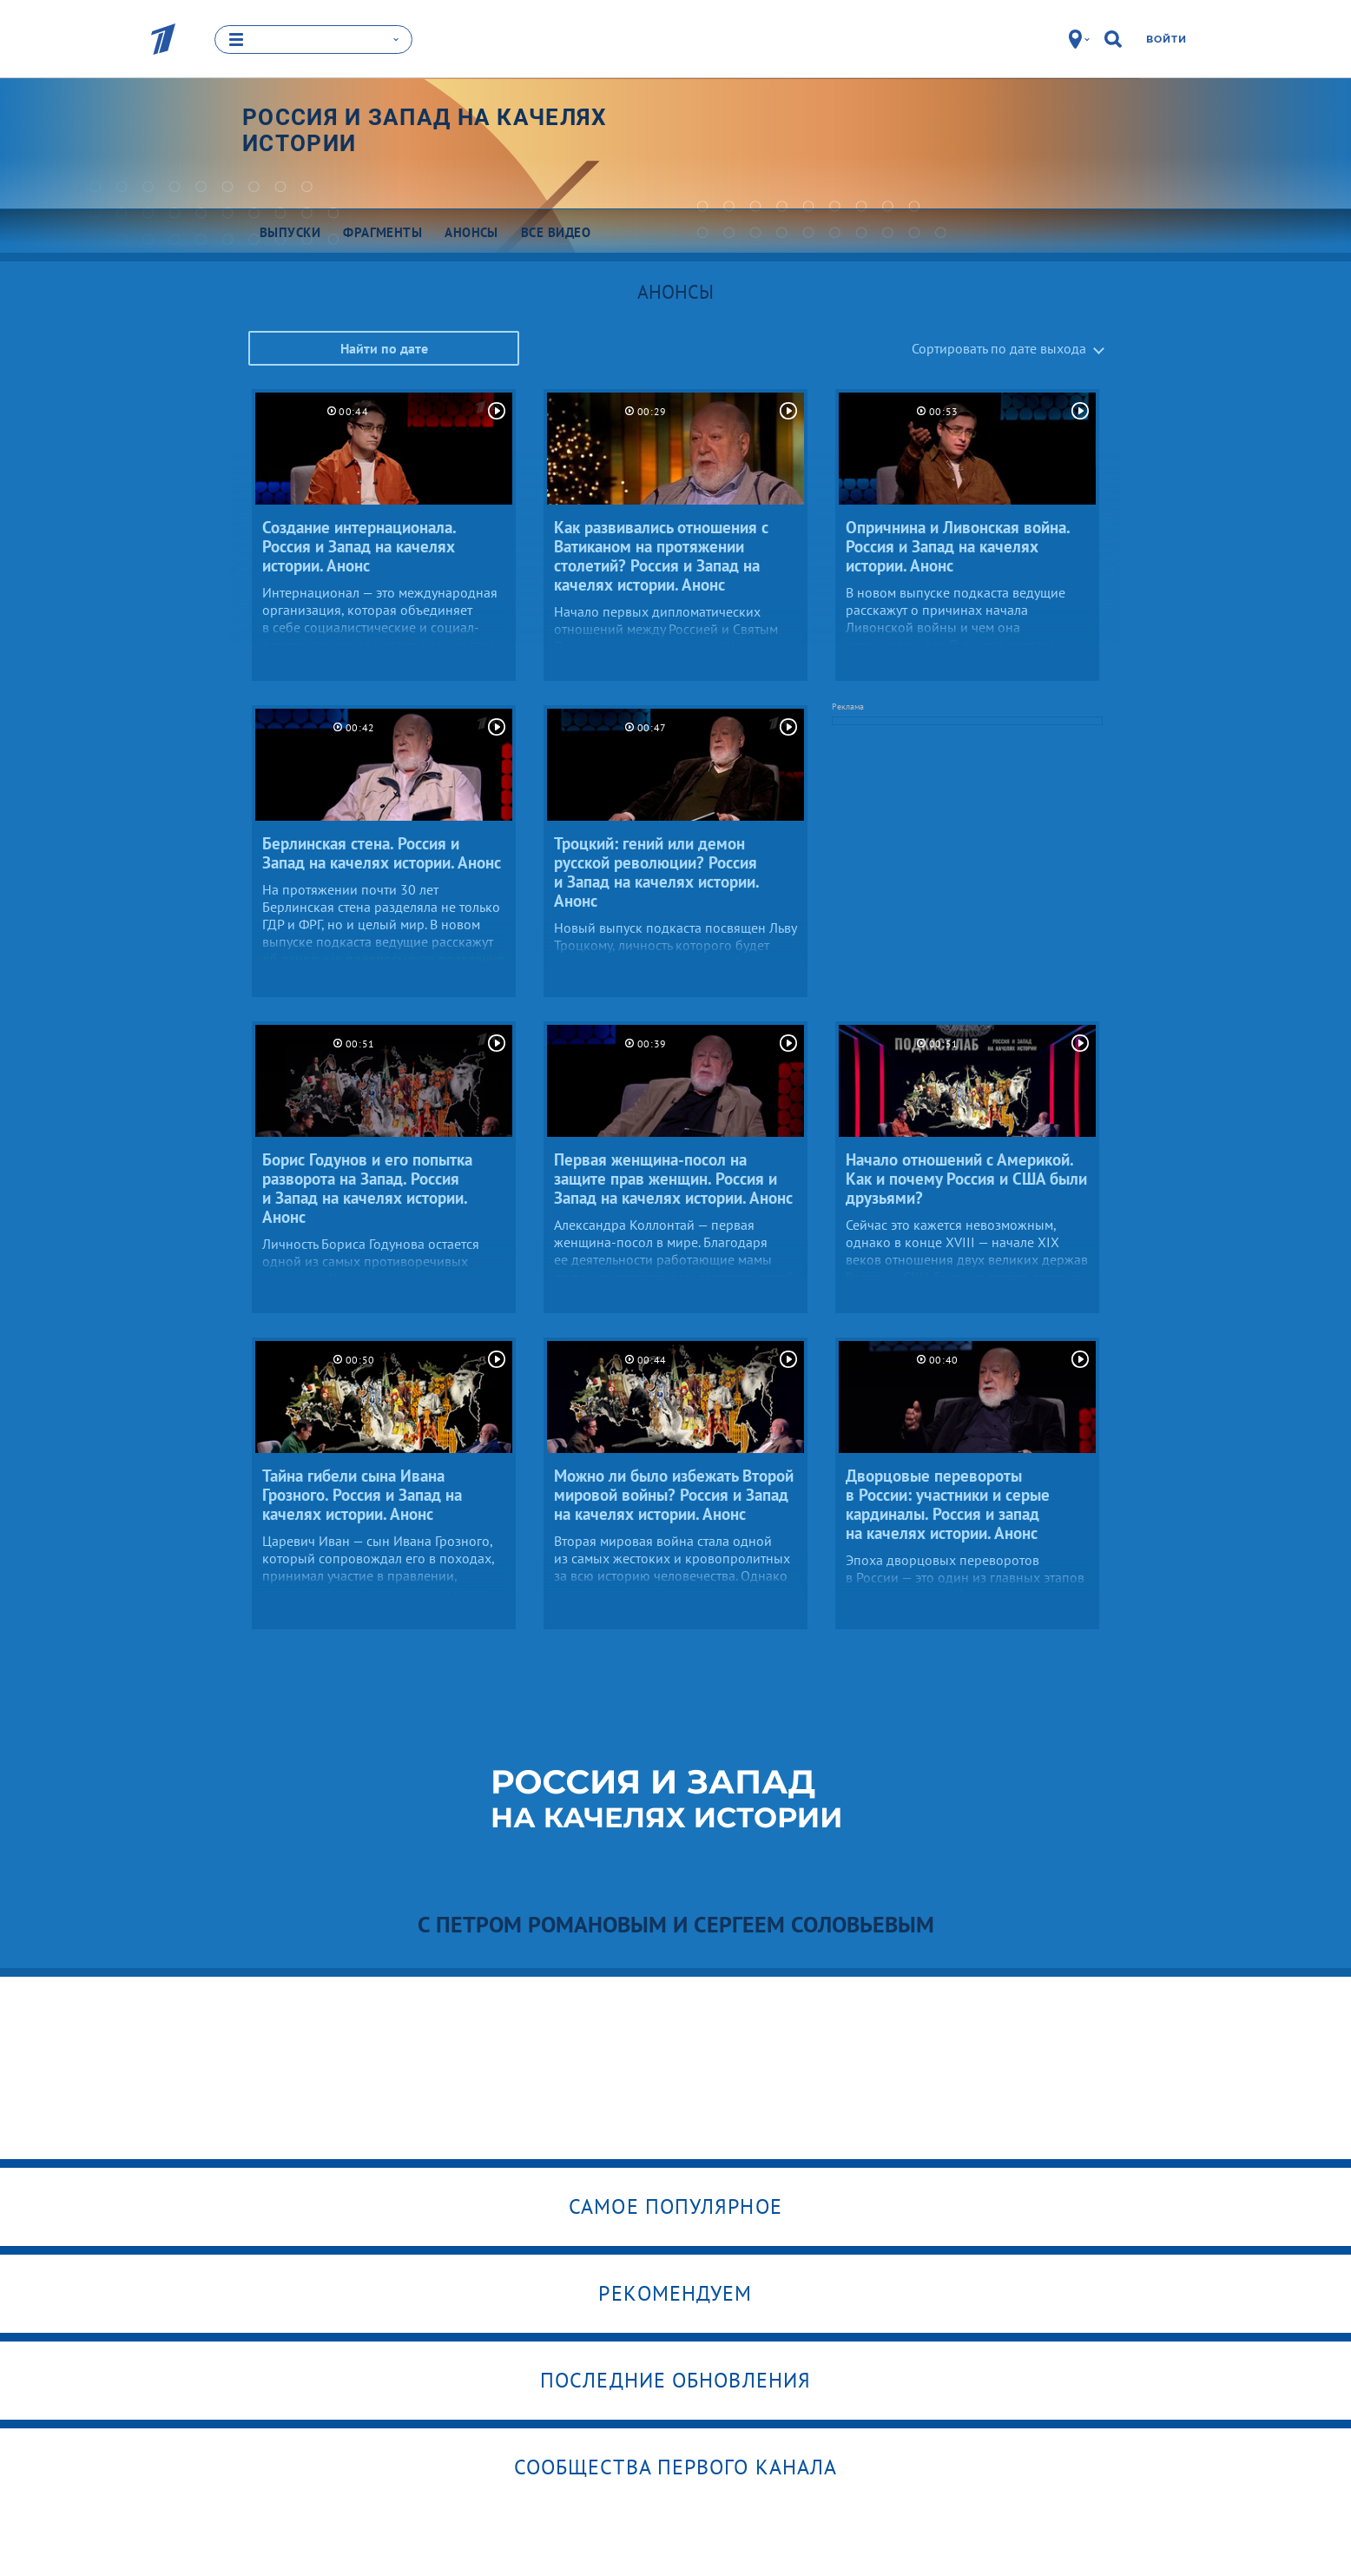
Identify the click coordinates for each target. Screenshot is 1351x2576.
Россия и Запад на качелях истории (425, 130)
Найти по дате (384, 348)
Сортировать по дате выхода (999, 348)
